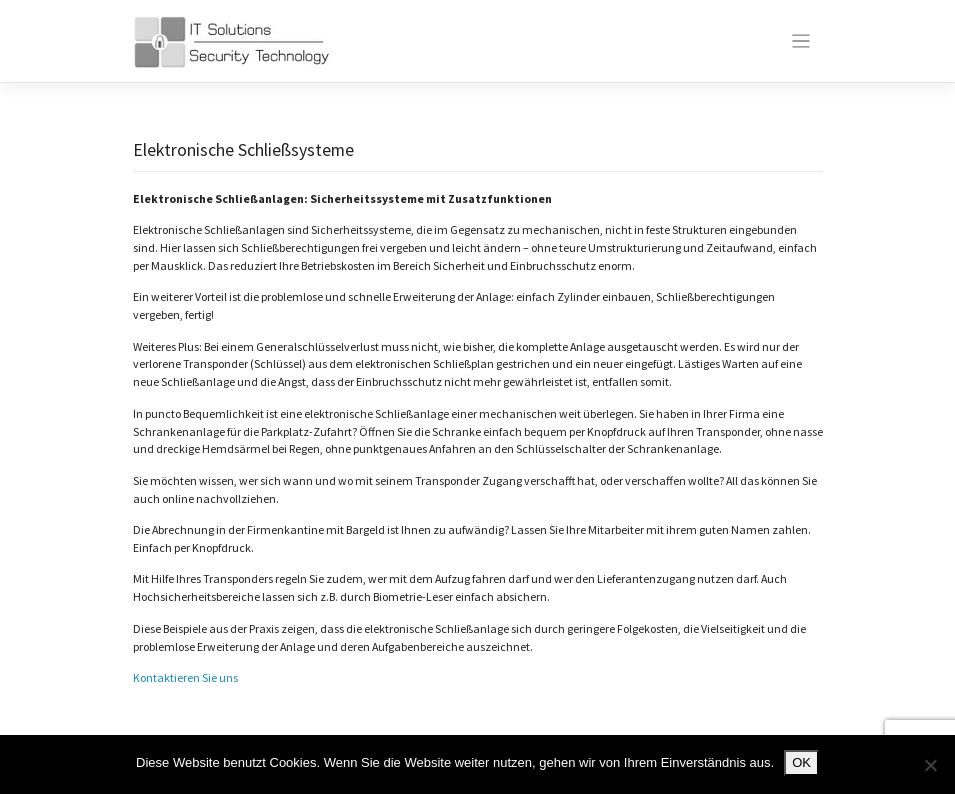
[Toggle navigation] (801, 41)
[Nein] (930, 765)
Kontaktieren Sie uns (185, 677)
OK (801, 762)
